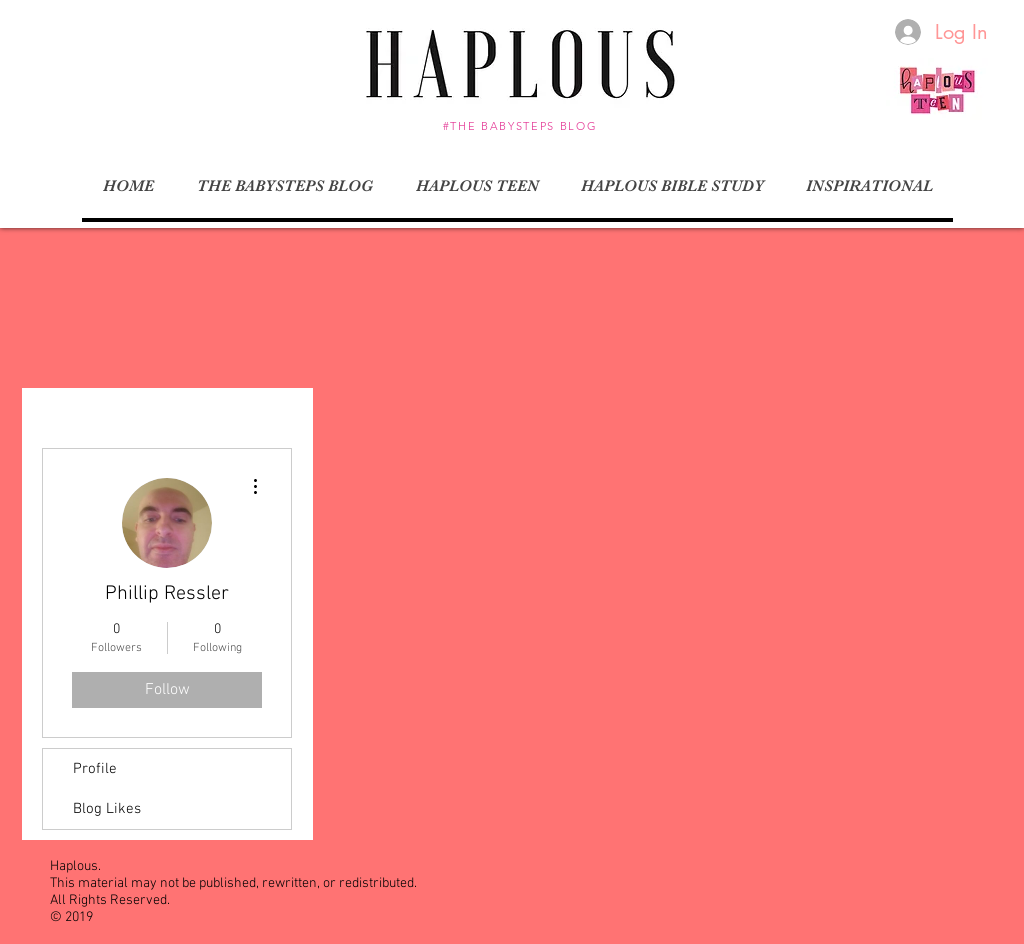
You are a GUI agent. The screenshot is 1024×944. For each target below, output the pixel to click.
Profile (95, 769)
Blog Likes (107, 809)
